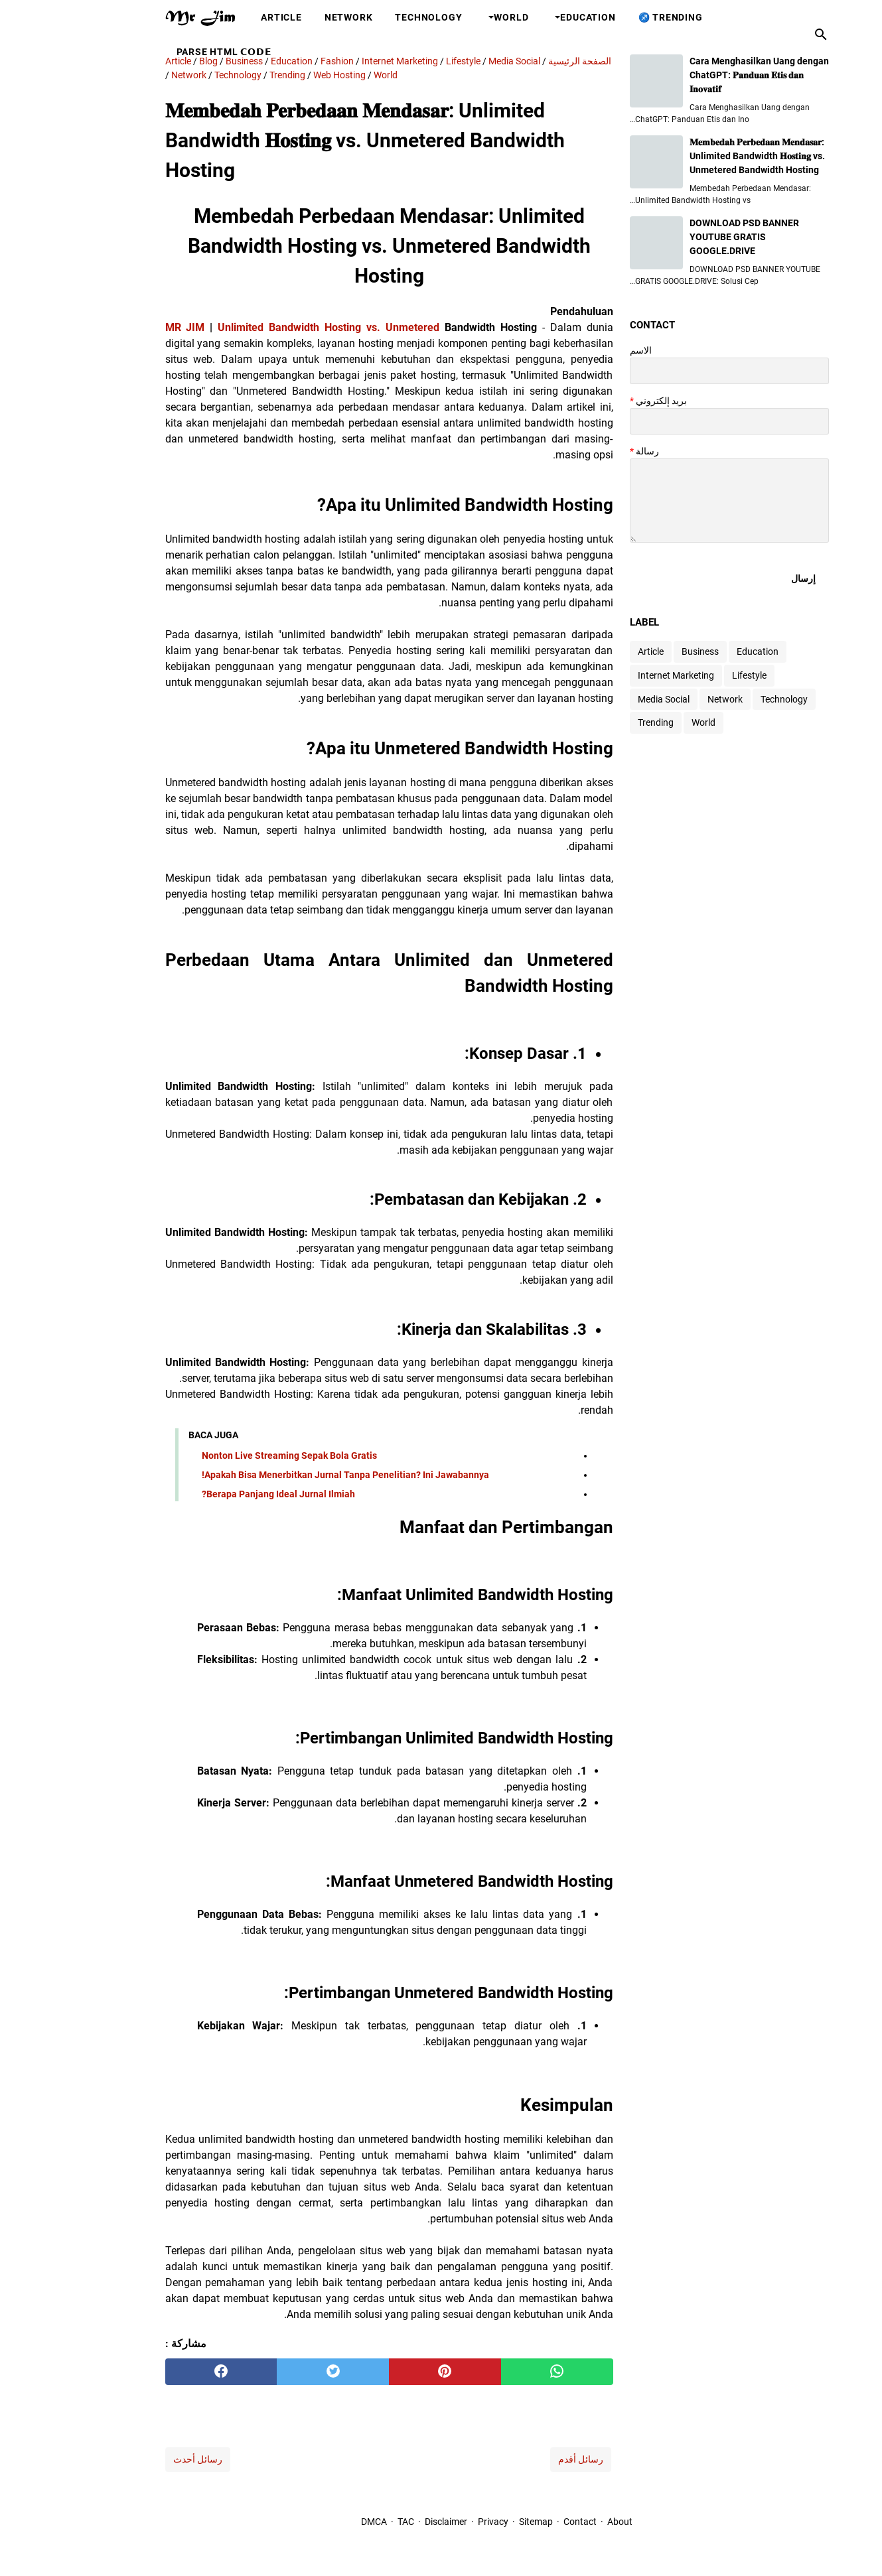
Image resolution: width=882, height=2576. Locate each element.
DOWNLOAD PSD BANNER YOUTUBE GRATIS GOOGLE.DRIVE (688, 237)
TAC (350, 2521)
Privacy (437, 2521)
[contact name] (673, 371)
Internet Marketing (620, 675)
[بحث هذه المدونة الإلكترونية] (765, 34)
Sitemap (480, 2521)
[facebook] (166, 2371)
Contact (524, 2521)
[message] (673, 500)
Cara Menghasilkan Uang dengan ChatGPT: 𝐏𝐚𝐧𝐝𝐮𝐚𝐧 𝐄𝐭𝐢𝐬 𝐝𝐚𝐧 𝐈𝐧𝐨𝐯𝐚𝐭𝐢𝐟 (703, 75)
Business (644, 651)
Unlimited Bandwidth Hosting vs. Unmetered (273, 327)
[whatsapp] (501, 2371)
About (564, 2521)
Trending (600, 722)
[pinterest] (389, 2371)
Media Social (608, 699)
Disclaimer (389, 2521)
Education (531, 17)
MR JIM (129, 327)
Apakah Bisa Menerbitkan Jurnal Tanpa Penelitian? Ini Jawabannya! (289, 1474)
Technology (372, 17)
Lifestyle (693, 675)
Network (293, 17)
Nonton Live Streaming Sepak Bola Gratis (233, 1455)
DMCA (318, 2521)
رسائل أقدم (525, 2459)
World (455, 17)
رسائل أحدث (142, 2459)
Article (225, 17)
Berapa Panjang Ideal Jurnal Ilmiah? (222, 1494)
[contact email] (673, 421)
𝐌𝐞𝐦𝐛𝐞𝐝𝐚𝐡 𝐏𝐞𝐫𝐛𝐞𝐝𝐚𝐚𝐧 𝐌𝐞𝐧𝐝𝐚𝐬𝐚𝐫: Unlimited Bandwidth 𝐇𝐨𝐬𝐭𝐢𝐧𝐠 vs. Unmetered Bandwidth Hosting (701, 156)
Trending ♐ (615, 17)
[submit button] (747, 578)
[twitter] (277, 2371)
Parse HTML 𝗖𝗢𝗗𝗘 (168, 51)
